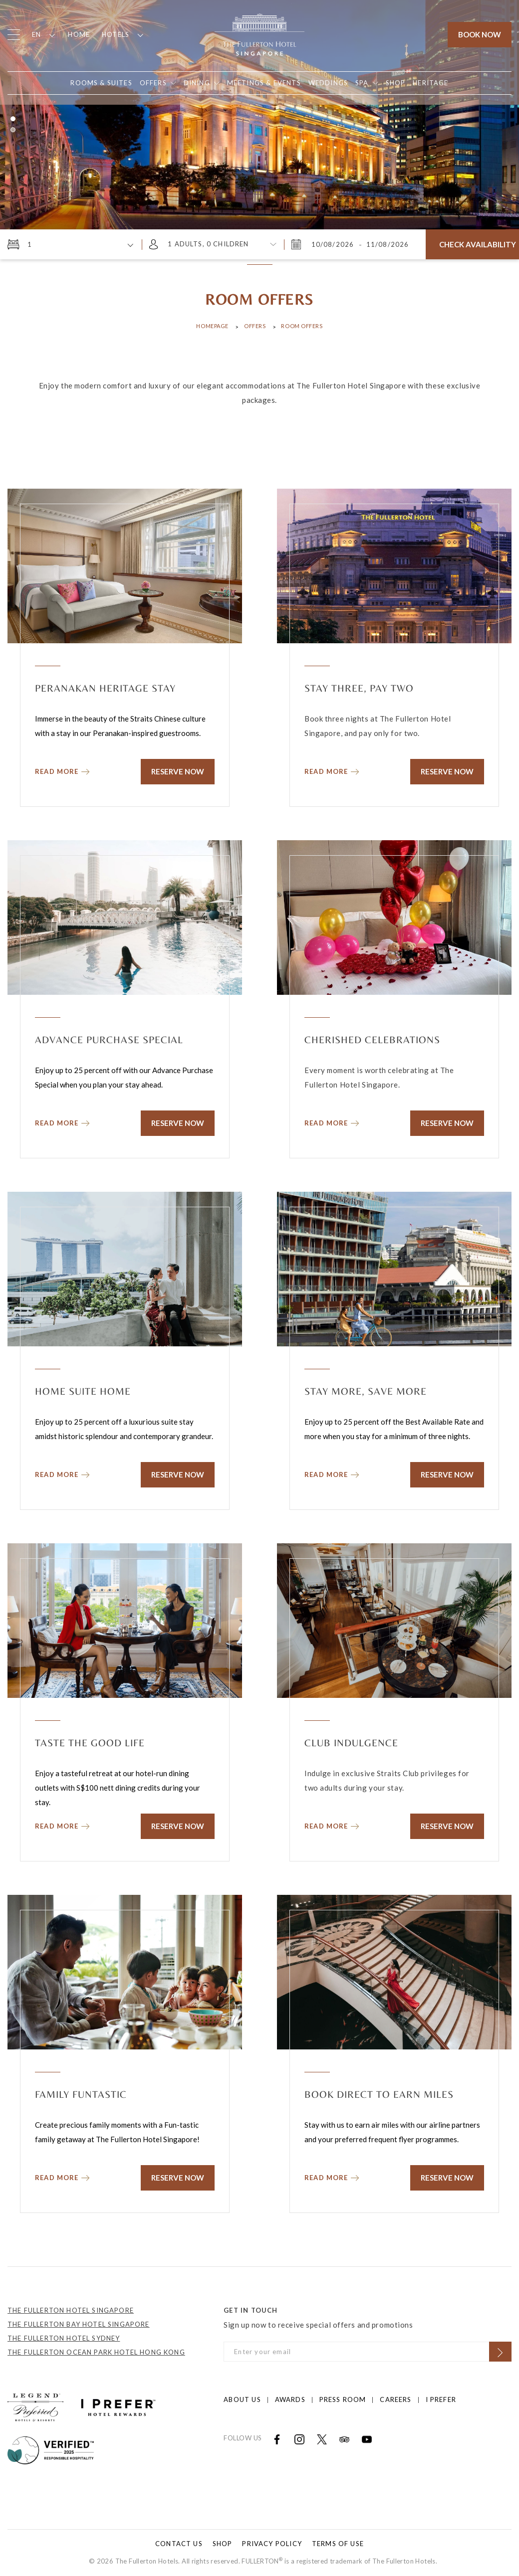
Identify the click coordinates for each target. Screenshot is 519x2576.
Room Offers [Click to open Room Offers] (301, 326)
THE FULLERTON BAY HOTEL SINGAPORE (78, 2324)
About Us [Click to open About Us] (242, 2399)
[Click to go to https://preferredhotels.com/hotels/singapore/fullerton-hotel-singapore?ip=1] (35, 2406)
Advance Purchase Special (109, 1039)
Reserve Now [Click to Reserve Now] (177, 771)
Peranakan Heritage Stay (105, 688)
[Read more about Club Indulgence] (331, 1824)
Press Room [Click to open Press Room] (342, 2399)
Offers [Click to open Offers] (254, 326)
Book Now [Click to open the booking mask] (479, 34)
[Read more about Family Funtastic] (62, 2175)
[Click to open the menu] (13, 34)
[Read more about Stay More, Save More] (331, 1472)
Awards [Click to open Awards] (290, 2399)
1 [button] (12, 118)
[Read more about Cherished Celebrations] (331, 1120)
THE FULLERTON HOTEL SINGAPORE (70, 2310)
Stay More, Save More (365, 1391)
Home (79, 34)
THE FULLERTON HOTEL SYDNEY (63, 2338)
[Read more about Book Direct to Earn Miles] (331, 2175)
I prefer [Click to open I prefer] (441, 2399)
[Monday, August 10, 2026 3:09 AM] (333, 244)
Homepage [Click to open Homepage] (212, 326)
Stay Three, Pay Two (359, 688)
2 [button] (12, 129)
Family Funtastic (81, 2094)
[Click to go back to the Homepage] (259, 33)
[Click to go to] (50, 2449)
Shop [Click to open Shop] (223, 2544)
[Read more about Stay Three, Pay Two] (331, 769)
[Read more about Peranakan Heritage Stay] (62, 769)
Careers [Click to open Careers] (395, 2399)
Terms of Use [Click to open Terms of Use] (338, 2544)
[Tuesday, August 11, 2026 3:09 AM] (386, 244)
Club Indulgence (351, 1742)
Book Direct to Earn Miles (379, 2094)
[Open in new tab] (396, 83)
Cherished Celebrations (372, 1039)
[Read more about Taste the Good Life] (62, 1824)
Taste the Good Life (90, 1742)
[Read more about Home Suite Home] (62, 1472)
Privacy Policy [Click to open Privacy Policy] (271, 2544)
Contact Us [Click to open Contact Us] (179, 2544)
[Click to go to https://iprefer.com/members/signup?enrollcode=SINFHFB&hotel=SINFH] (118, 2406)
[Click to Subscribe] (500, 2352)
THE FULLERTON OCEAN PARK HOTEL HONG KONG (96, 2352)
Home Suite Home (83, 1391)
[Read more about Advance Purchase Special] (62, 1120)
